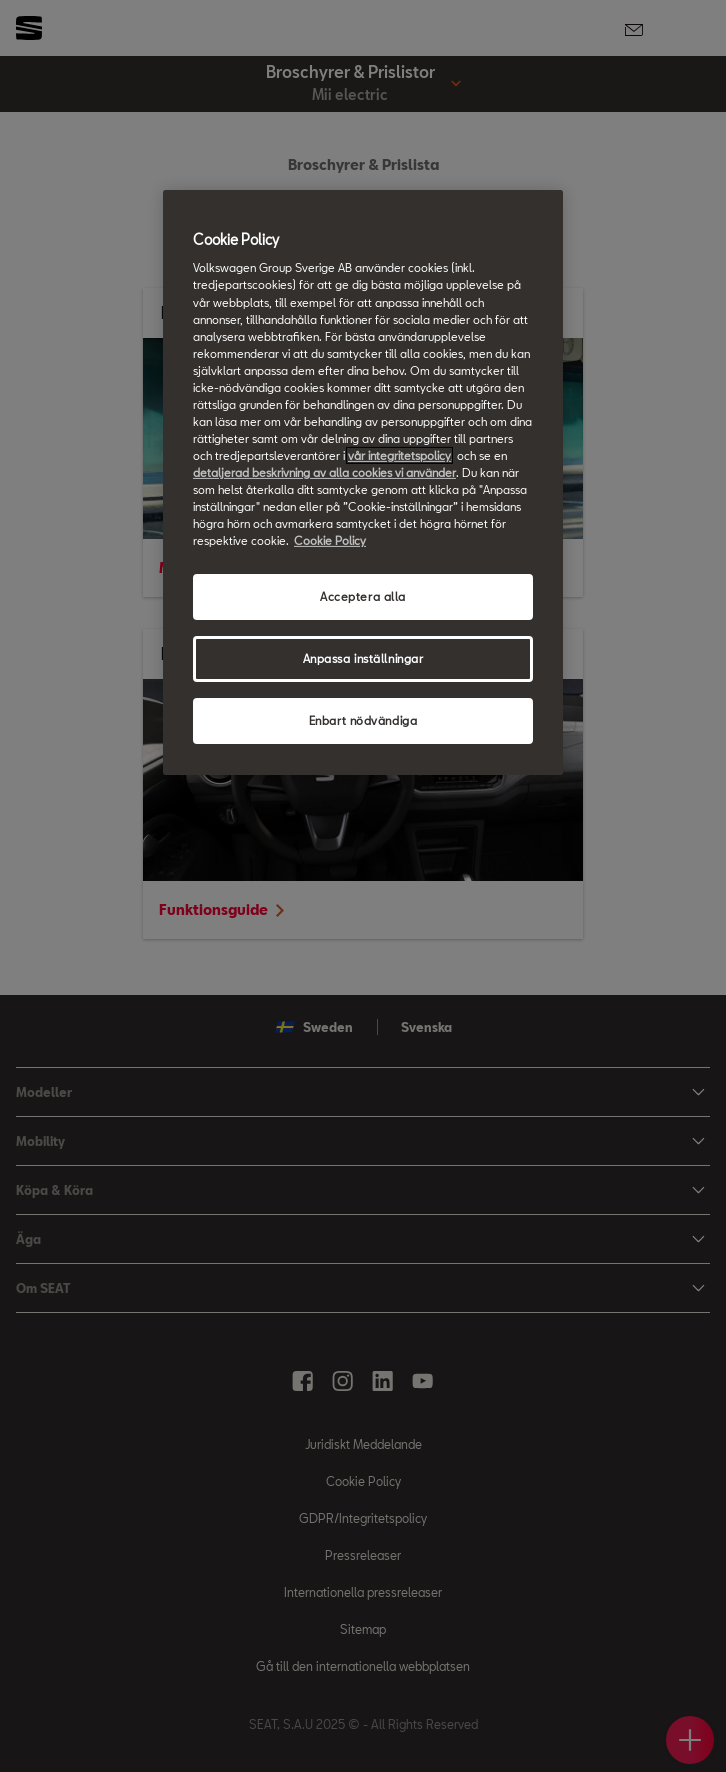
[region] (363, 482)
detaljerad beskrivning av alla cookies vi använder (324, 472)
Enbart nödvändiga (363, 720)
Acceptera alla (363, 596)
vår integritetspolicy (399, 455)
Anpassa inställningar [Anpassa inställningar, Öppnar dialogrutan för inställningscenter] (363, 658)
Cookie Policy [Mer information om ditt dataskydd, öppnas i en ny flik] (330, 540)
